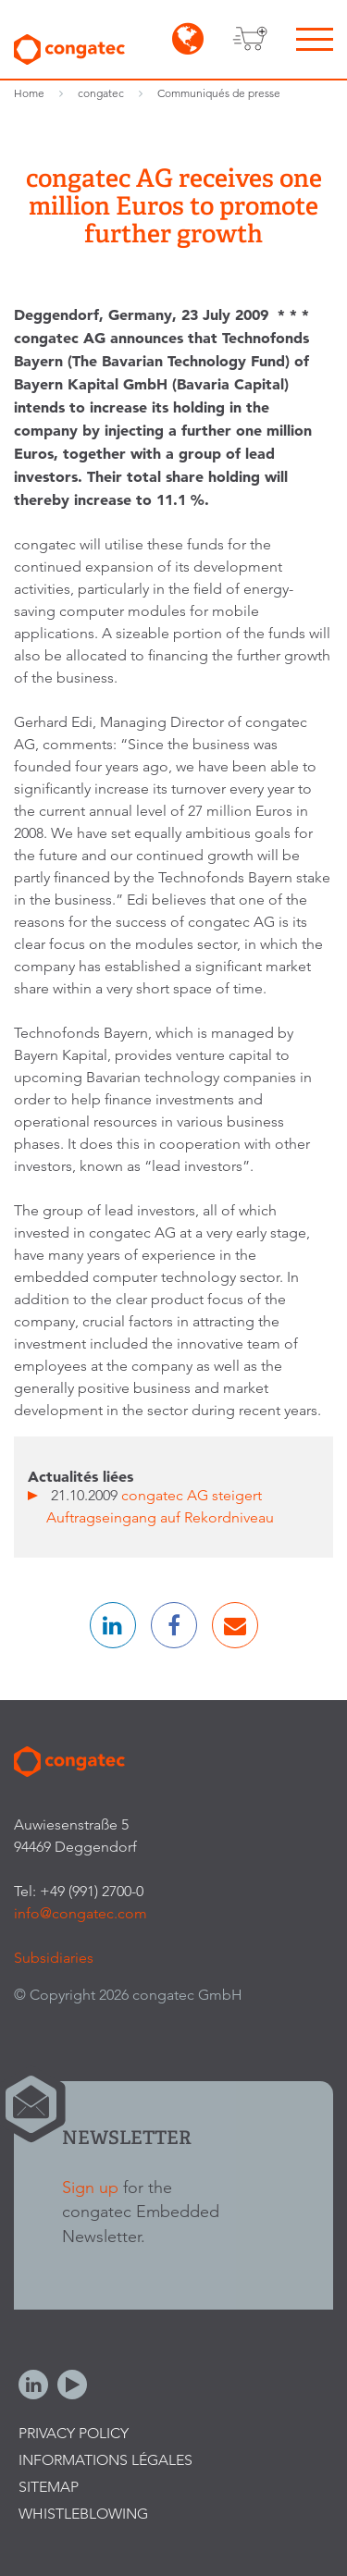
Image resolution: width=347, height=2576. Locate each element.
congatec (101, 93)
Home (29, 93)
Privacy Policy (74, 2433)
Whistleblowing (83, 2513)
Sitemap (49, 2487)
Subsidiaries (53, 1957)
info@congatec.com (80, 1913)
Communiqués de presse (218, 93)
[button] (113, 1625)
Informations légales (105, 2460)
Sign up (90, 2187)
